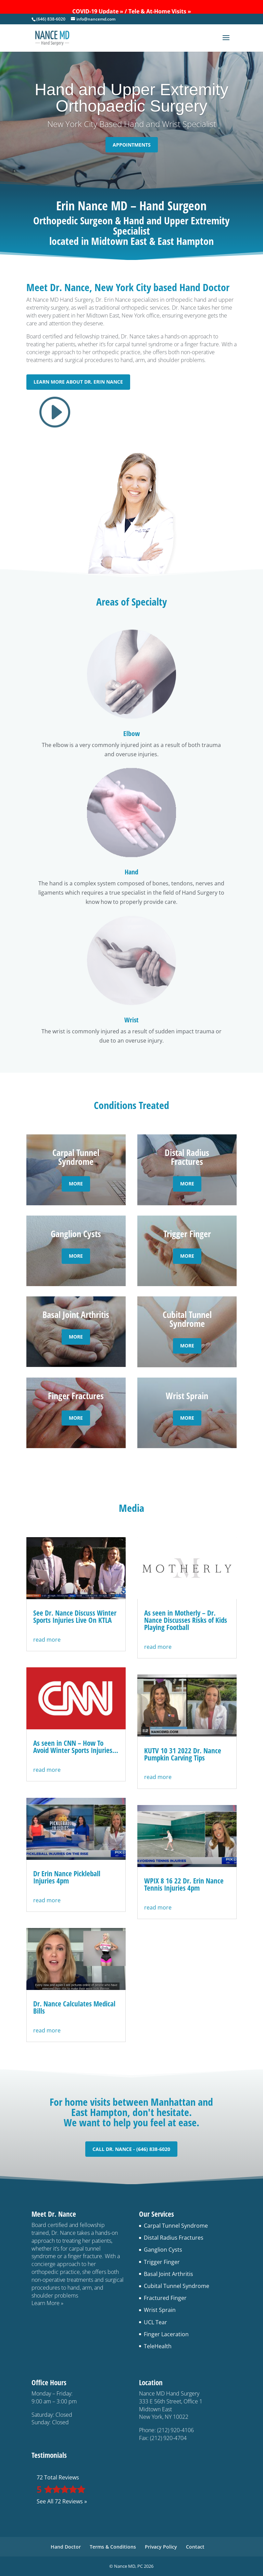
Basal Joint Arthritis (168, 2274)
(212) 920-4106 (175, 2430)
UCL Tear (155, 2322)
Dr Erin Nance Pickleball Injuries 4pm (66, 1877)
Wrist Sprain (160, 2310)
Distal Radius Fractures (173, 2237)
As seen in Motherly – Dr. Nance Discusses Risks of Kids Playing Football (185, 1620)
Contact (195, 2546)
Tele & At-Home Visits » (159, 11)
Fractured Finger (165, 2298)
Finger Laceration (166, 2334)
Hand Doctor (66, 2546)
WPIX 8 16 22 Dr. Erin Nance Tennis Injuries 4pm (184, 1884)
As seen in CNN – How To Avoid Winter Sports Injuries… (75, 1746)
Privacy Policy (161, 2546)
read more (47, 1639)
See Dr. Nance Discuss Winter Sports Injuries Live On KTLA (74, 1616)
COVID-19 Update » (97, 11)
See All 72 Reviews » (62, 2501)
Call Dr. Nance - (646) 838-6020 (131, 2149)
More (76, 1183)
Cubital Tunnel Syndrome (176, 2286)
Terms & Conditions (113, 2546)
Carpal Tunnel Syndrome (176, 2225)
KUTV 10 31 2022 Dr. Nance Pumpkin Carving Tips (182, 1754)
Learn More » (47, 2303)
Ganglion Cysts (163, 2249)
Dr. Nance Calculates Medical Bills (74, 2007)
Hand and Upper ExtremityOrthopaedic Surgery (131, 97)
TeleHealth (158, 2346)
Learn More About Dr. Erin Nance (78, 381)
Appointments (132, 144)
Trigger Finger (162, 2262)
